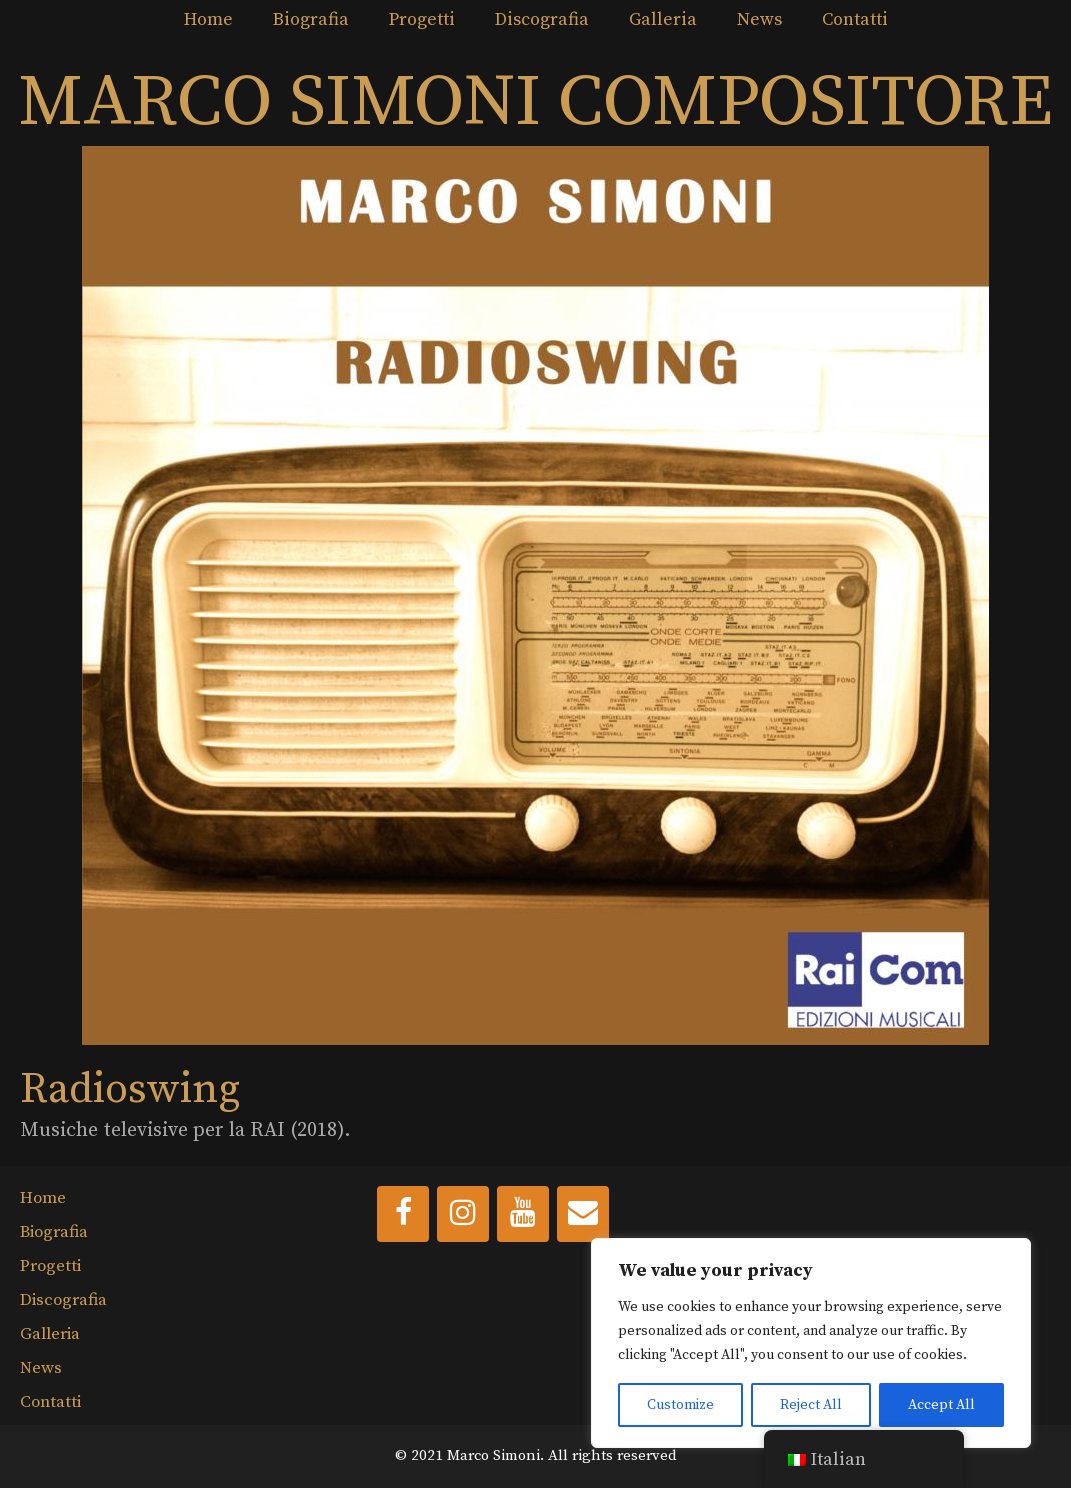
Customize (680, 1405)
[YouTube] (523, 1214)
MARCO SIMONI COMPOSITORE (535, 103)
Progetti (422, 19)
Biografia (311, 19)
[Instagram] (463, 1214)
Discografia (542, 19)
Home (208, 19)
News (759, 19)
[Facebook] (403, 1214)
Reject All (811, 1405)
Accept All (941, 1405)
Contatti (855, 19)
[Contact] (583, 1214)
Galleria (663, 19)
